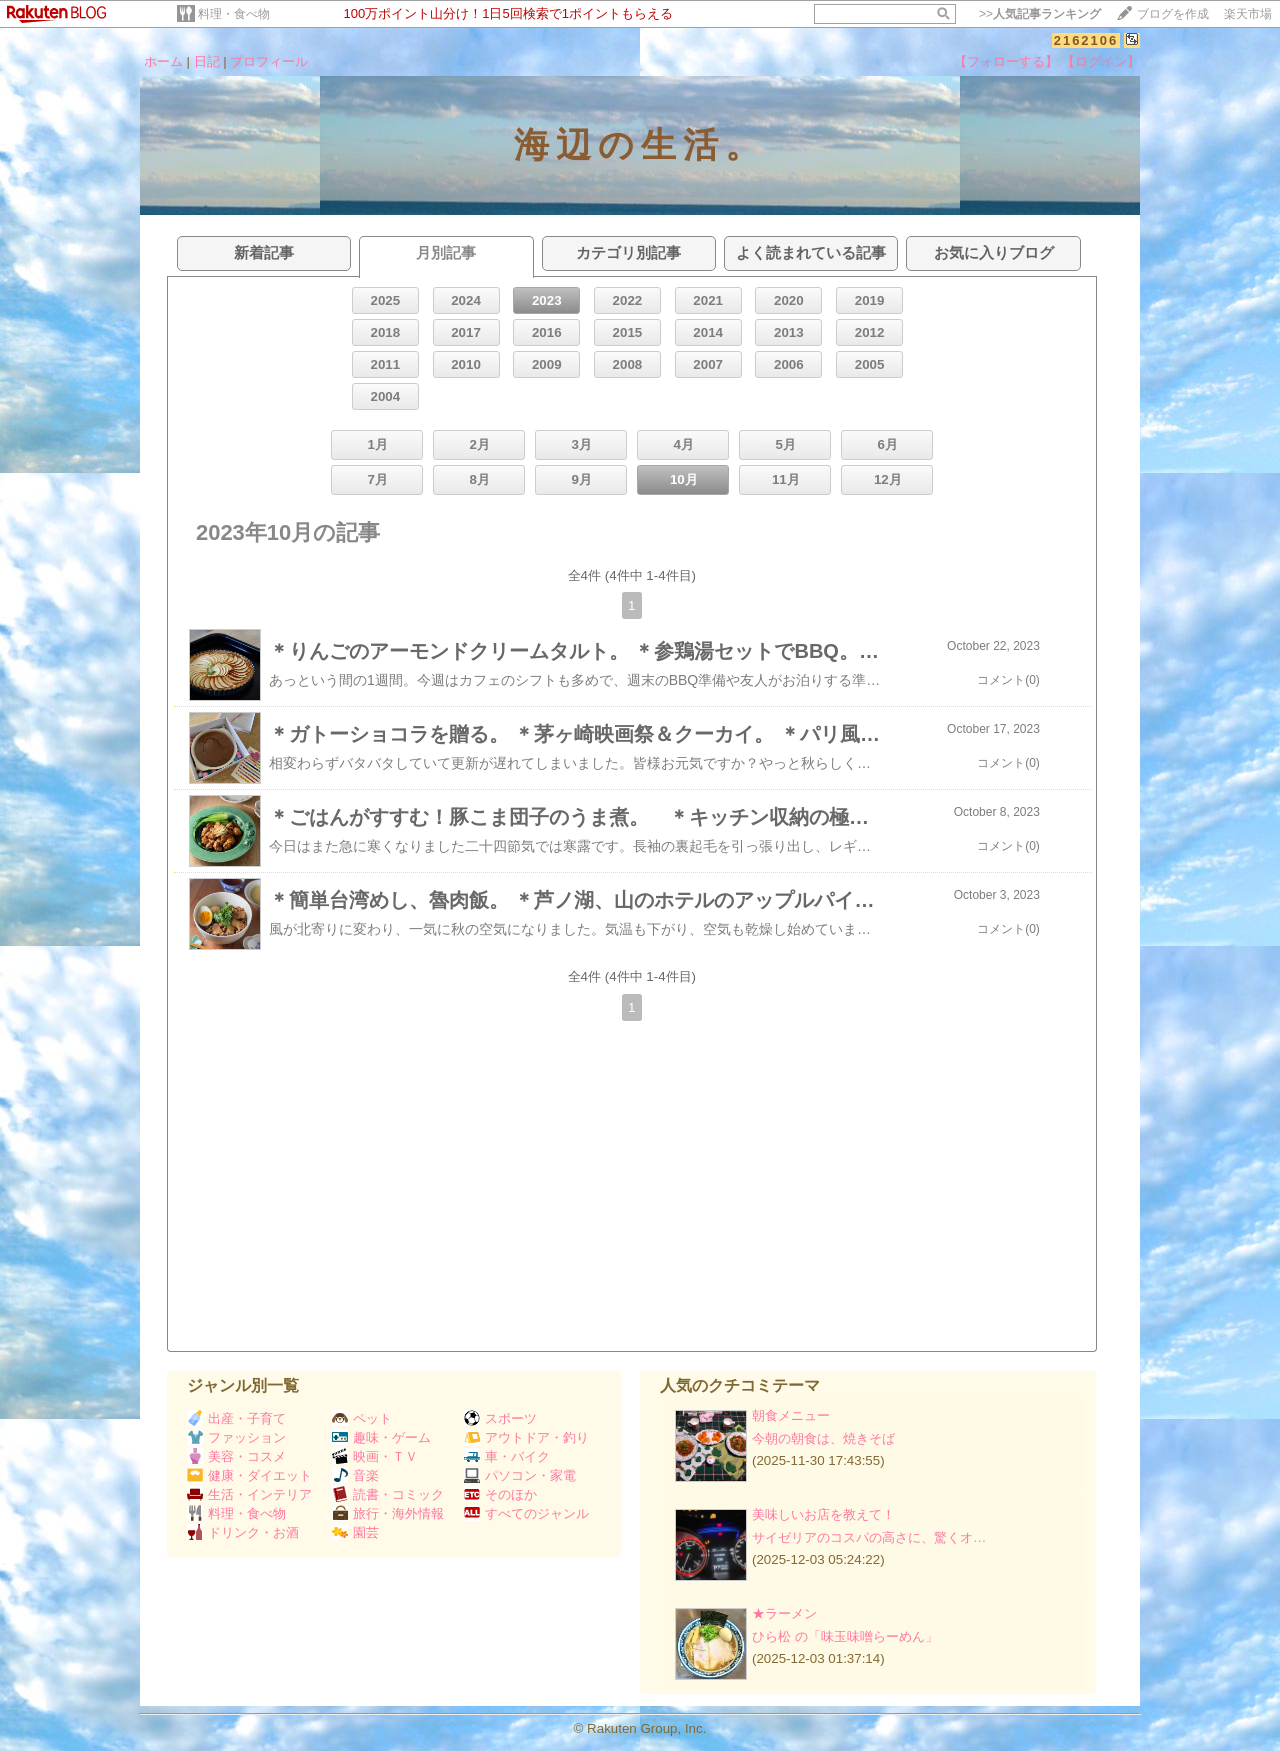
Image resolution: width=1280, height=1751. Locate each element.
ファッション (236, 1437)
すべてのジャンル (526, 1513)
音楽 (355, 1475)
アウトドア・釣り (526, 1437)
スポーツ (500, 1418)
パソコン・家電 (520, 1475)
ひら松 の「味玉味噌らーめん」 (845, 1636)
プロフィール (269, 61)
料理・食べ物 (234, 14)
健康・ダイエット (249, 1475)
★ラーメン (784, 1613)
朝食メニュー (791, 1415)
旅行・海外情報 (388, 1513)
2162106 (1086, 40)
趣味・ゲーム (381, 1437)
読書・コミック (388, 1494)
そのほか (500, 1494)
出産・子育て (236, 1418)
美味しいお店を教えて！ (823, 1514)
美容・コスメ (236, 1456)
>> (1040, 14)
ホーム (163, 61)
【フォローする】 (1006, 61)
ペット (362, 1418)
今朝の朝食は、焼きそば (823, 1438)
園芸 (355, 1532)
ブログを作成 (1173, 14)
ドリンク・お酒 (243, 1532)
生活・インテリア (249, 1494)
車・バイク (507, 1456)
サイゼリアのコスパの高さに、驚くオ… (869, 1537)
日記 (207, 61)
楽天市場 (1248, 14)
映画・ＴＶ (375, 1456)
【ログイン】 (1101, 61)
